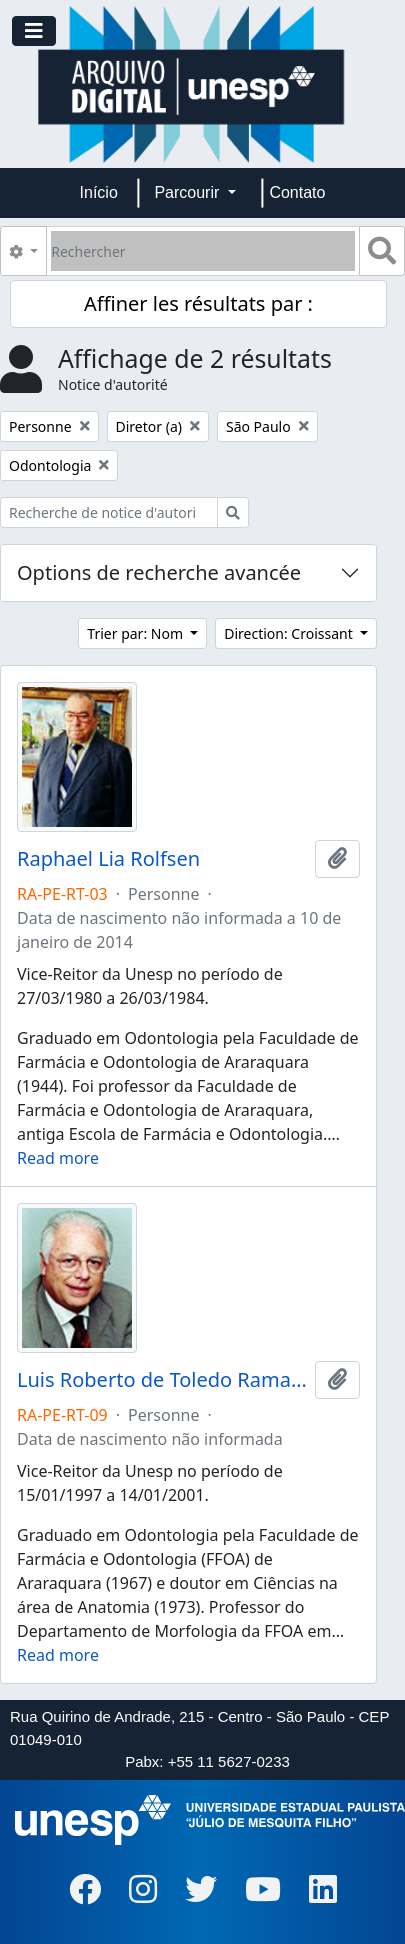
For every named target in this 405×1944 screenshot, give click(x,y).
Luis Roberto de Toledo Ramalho (162, 1380)
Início (99, 192)
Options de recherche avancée (159, 572)
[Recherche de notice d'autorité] (109, 512)
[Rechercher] (203, 251)
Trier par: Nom (136, 633)
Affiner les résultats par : (198, 303)
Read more (58, 1158)
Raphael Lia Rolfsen (108, 859)
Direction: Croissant (290, 633)
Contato (297, 192)
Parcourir (188, 192)
